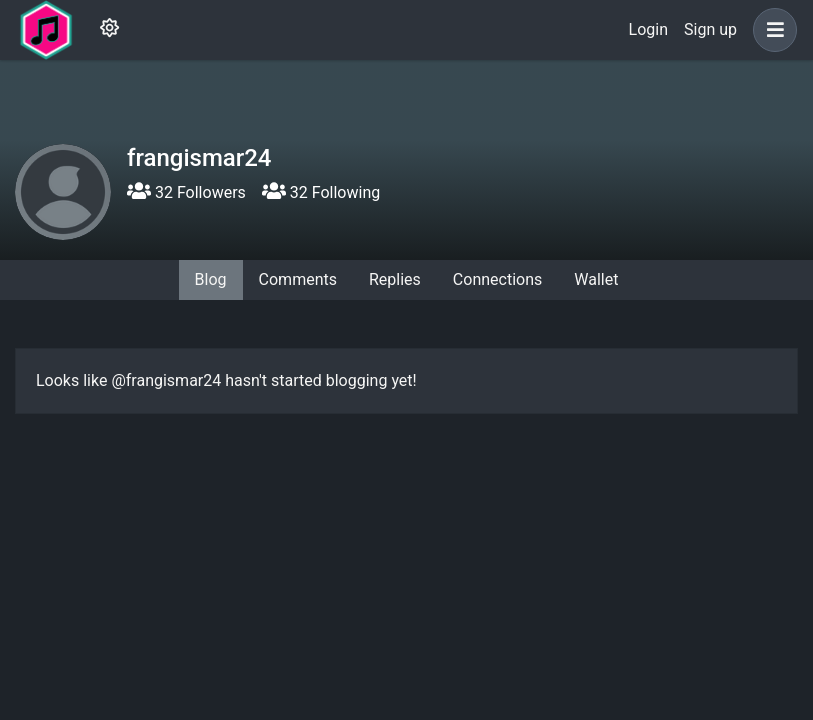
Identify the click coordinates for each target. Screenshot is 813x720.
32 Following (321, 192)
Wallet (596, 279)
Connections (497, 279)
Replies (395, 279)
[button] (771, 30)
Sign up (710, 29)
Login (648, 29)
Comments (298, 279)
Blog (211, 279)
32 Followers (186, 192)
